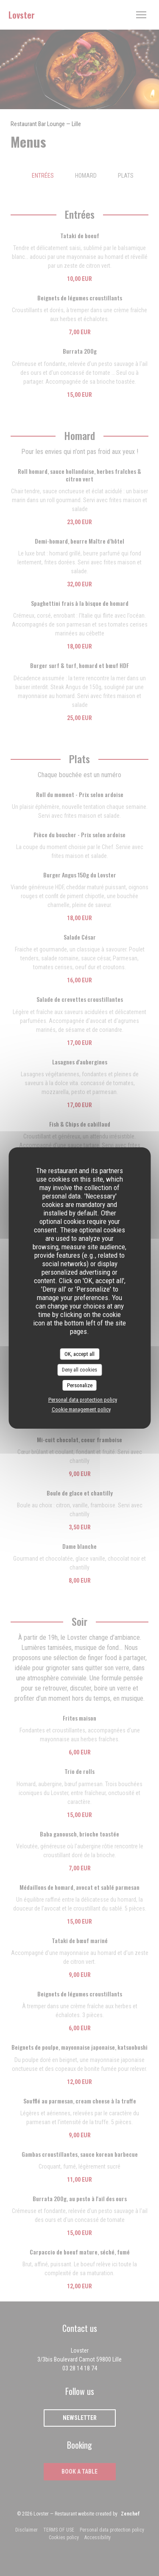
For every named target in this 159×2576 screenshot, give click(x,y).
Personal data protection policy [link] (82, 1400)
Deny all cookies (79, 1369)
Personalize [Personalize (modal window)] (79, 1385)
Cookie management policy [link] (81, 1409)
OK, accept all (79, 1354)
